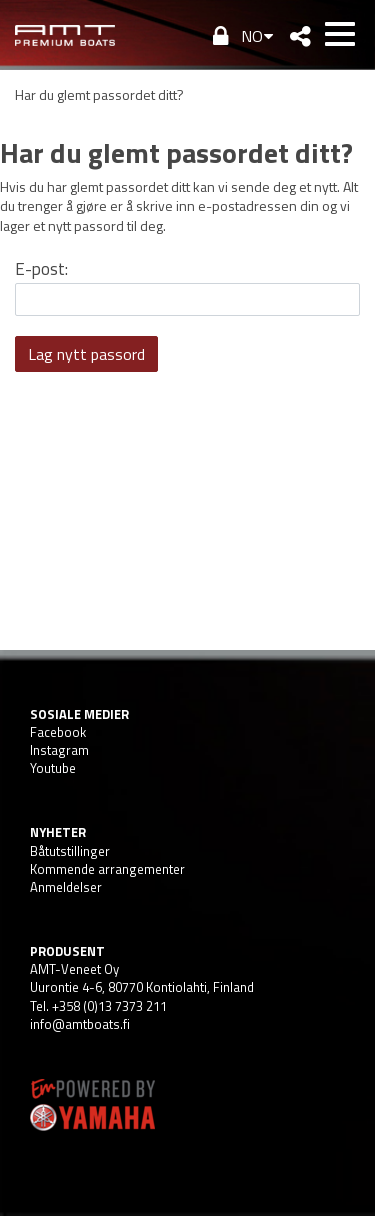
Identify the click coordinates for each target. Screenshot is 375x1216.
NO (252, 36)
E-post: (41, 269)
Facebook (58, 732)
